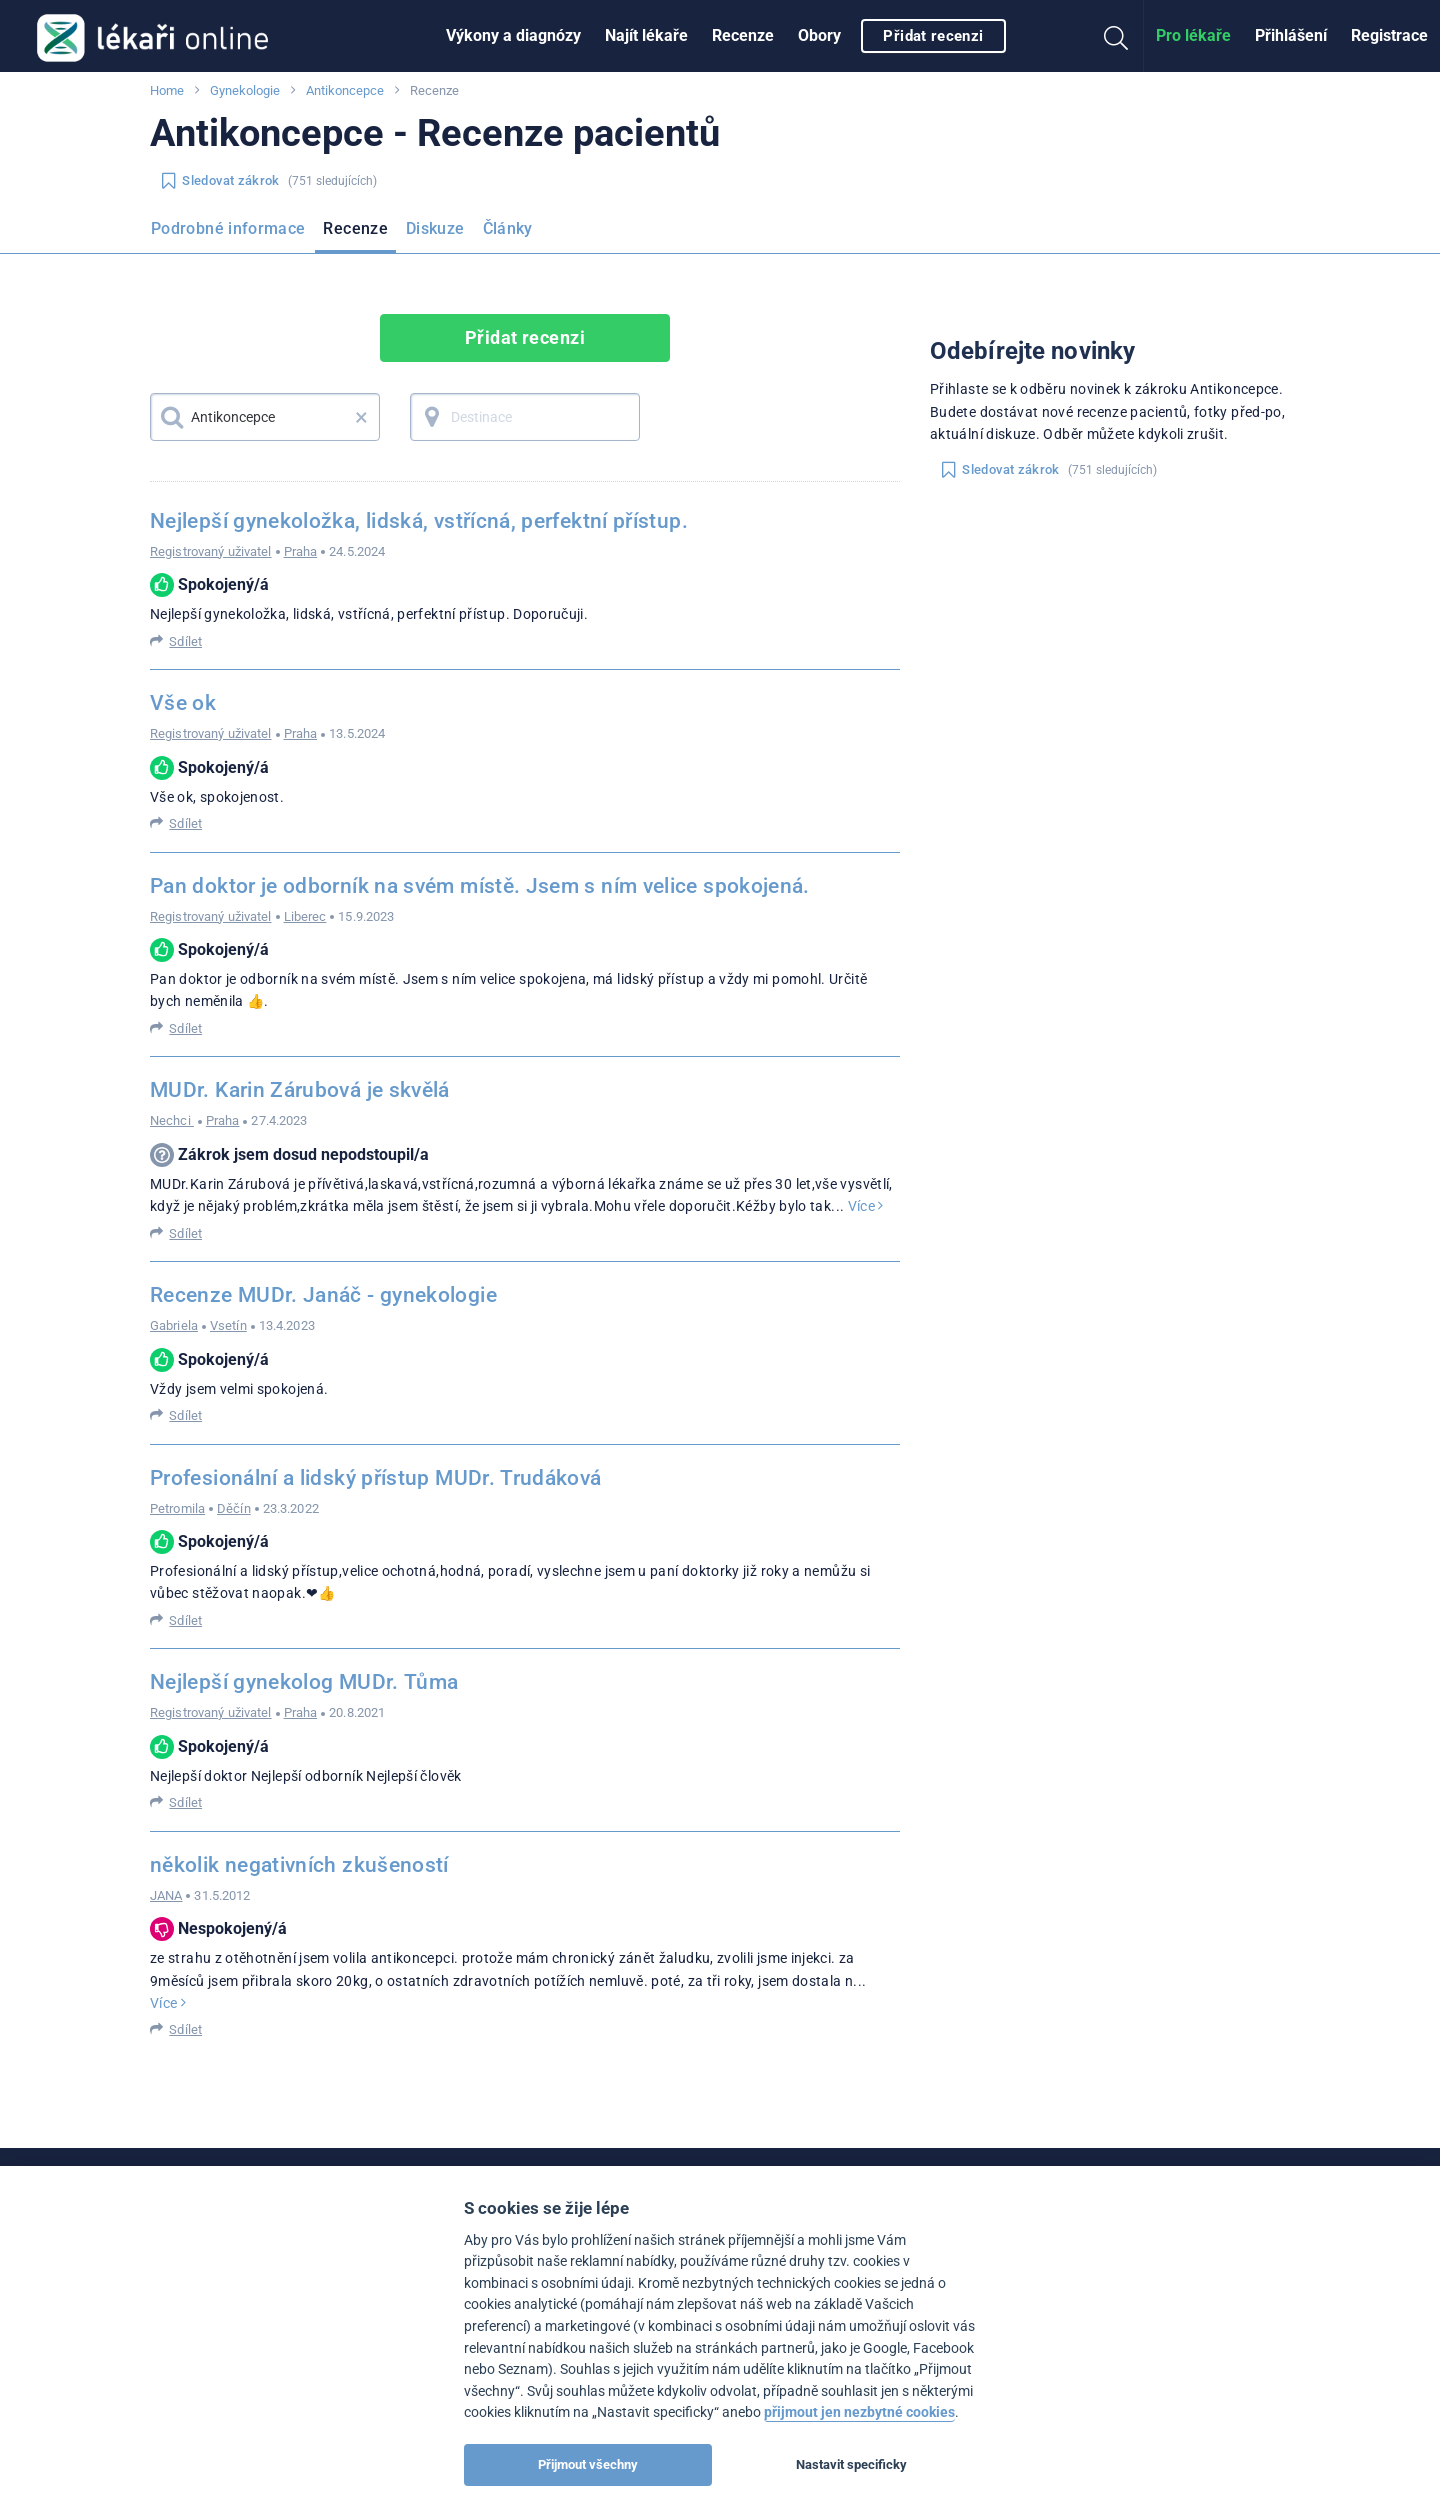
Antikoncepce (345, 90)
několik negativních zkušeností (299, 1865)
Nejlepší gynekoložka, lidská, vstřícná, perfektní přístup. (419, 521)
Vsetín (228, 1325)
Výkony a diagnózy (513, 35)
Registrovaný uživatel (211, 551)
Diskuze (435, 228)
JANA (166, 1895)
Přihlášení (1291, 35)
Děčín (234, 1508)
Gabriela (174, 1325)
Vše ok (183, 703)
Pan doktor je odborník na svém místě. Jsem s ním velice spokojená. (480, 886)
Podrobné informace (228, 228)
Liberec (305, 916)
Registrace (1389, 35)
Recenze (743, 35)
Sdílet (185, 641)
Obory (819, 35)
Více (866, 1206)
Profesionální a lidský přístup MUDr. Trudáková (376, 1478)
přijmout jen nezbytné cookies (859, 2412)
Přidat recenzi (933, 36)
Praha (301, 551)
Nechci (172, 1120)
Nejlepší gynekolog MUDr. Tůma (304, 1682)
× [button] (361, 417)
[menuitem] (513, 36)
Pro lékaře (1193, 35)
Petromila (177, 1508)
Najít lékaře (646, 35)
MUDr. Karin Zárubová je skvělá (300, 1090)
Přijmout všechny (588, 2464)
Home (167, 90)
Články (508, 228)
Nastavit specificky (851, 2464)
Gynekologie (245, 90)
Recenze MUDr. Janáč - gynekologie (323, 1295)
